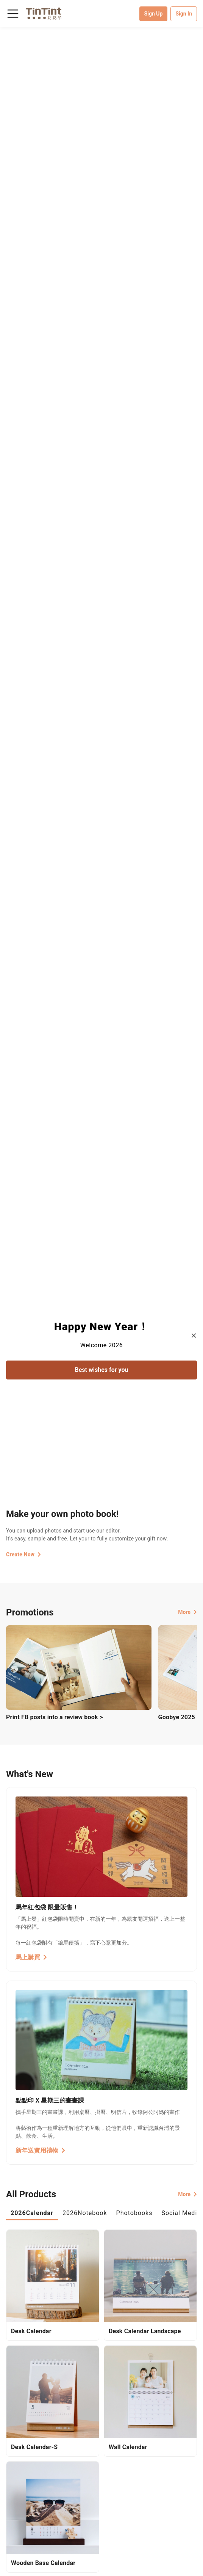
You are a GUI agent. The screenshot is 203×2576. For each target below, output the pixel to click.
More (187, 1612)
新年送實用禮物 (41, 2150)
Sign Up (153, 14)
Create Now (23, 1554)
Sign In (183, 14)
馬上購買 (31, 1957)
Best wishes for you (101, 1369)
